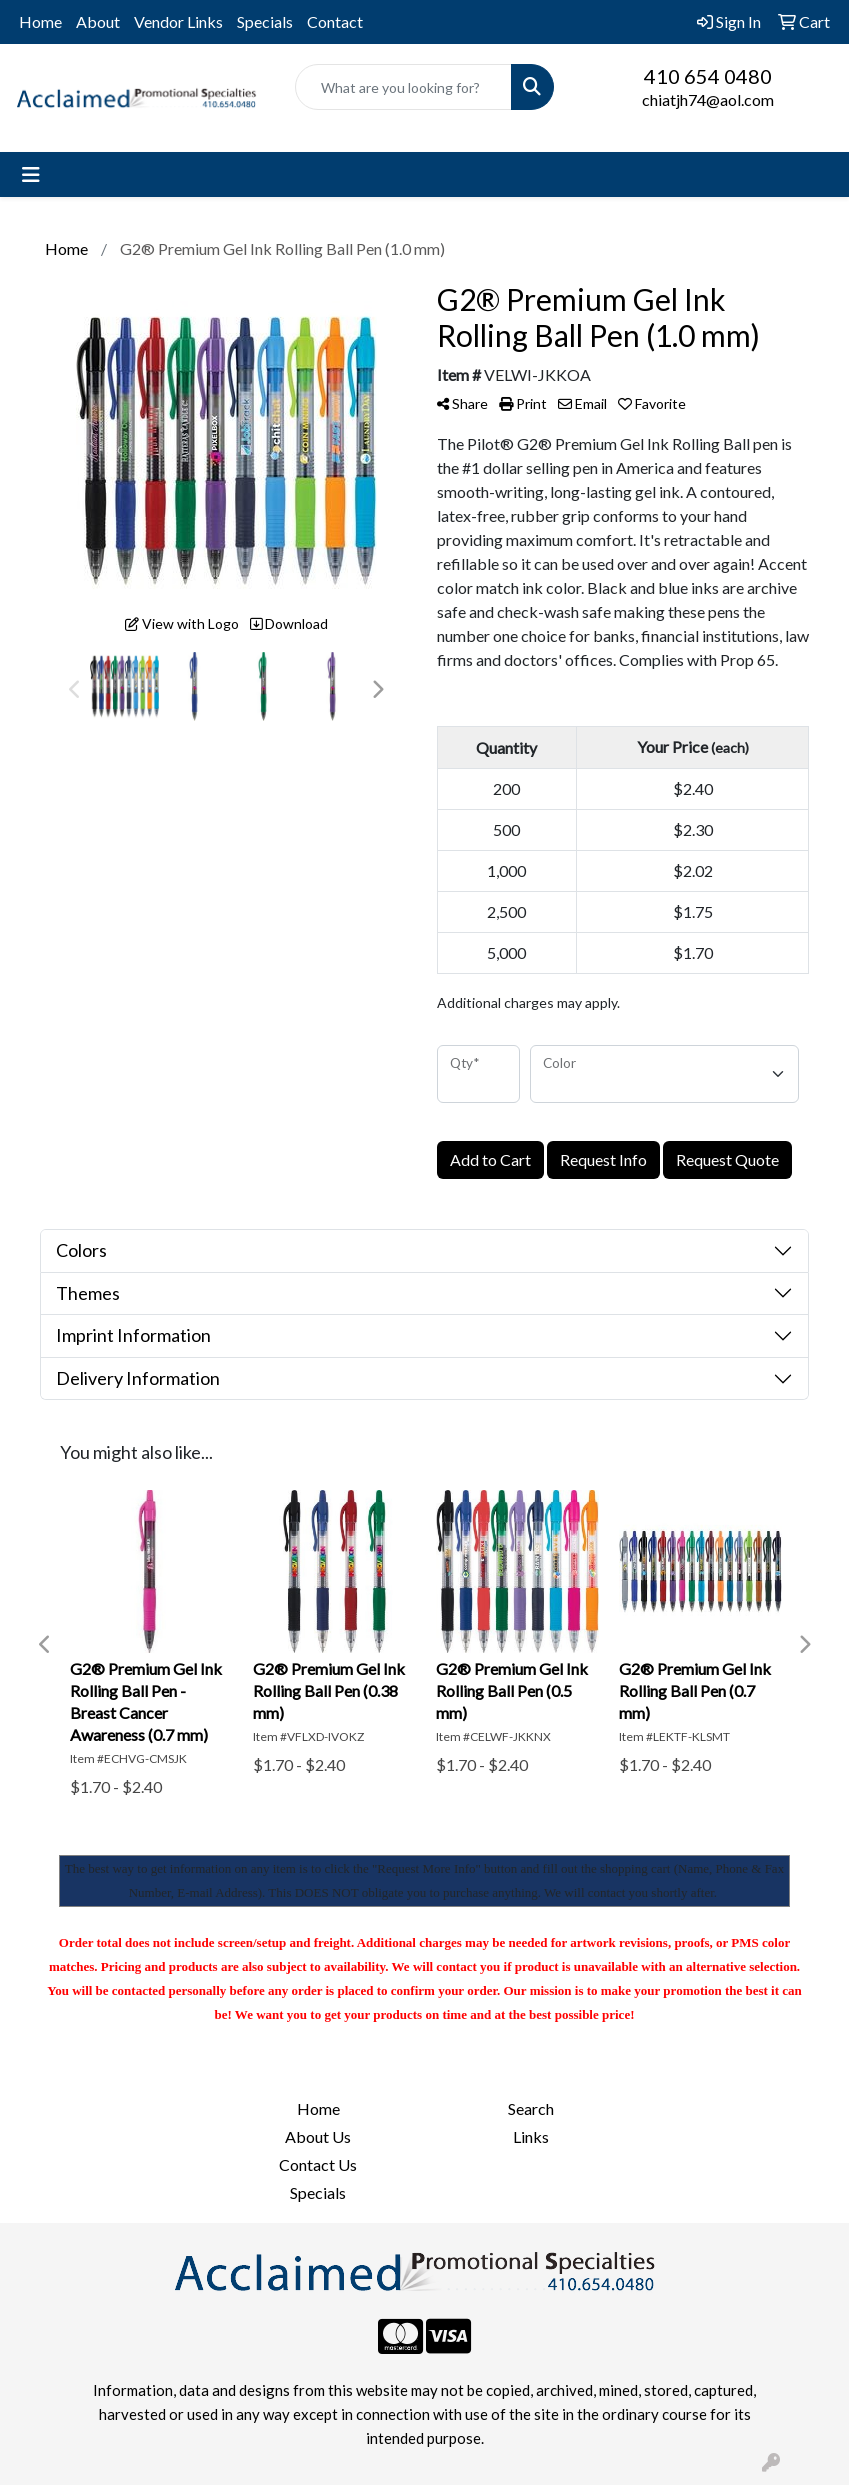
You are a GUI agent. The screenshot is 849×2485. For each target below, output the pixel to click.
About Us (318, 2136)
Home (40, 21)
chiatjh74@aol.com (708, 99)
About (98, 21)
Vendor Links (178, 21)
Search (531, 2108)
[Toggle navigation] (31, 174)
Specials (265, 21)
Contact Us (318, 2164)
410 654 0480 (708, 76)
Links (531, 2136)
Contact (335, 21)
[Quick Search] (403, 87)
